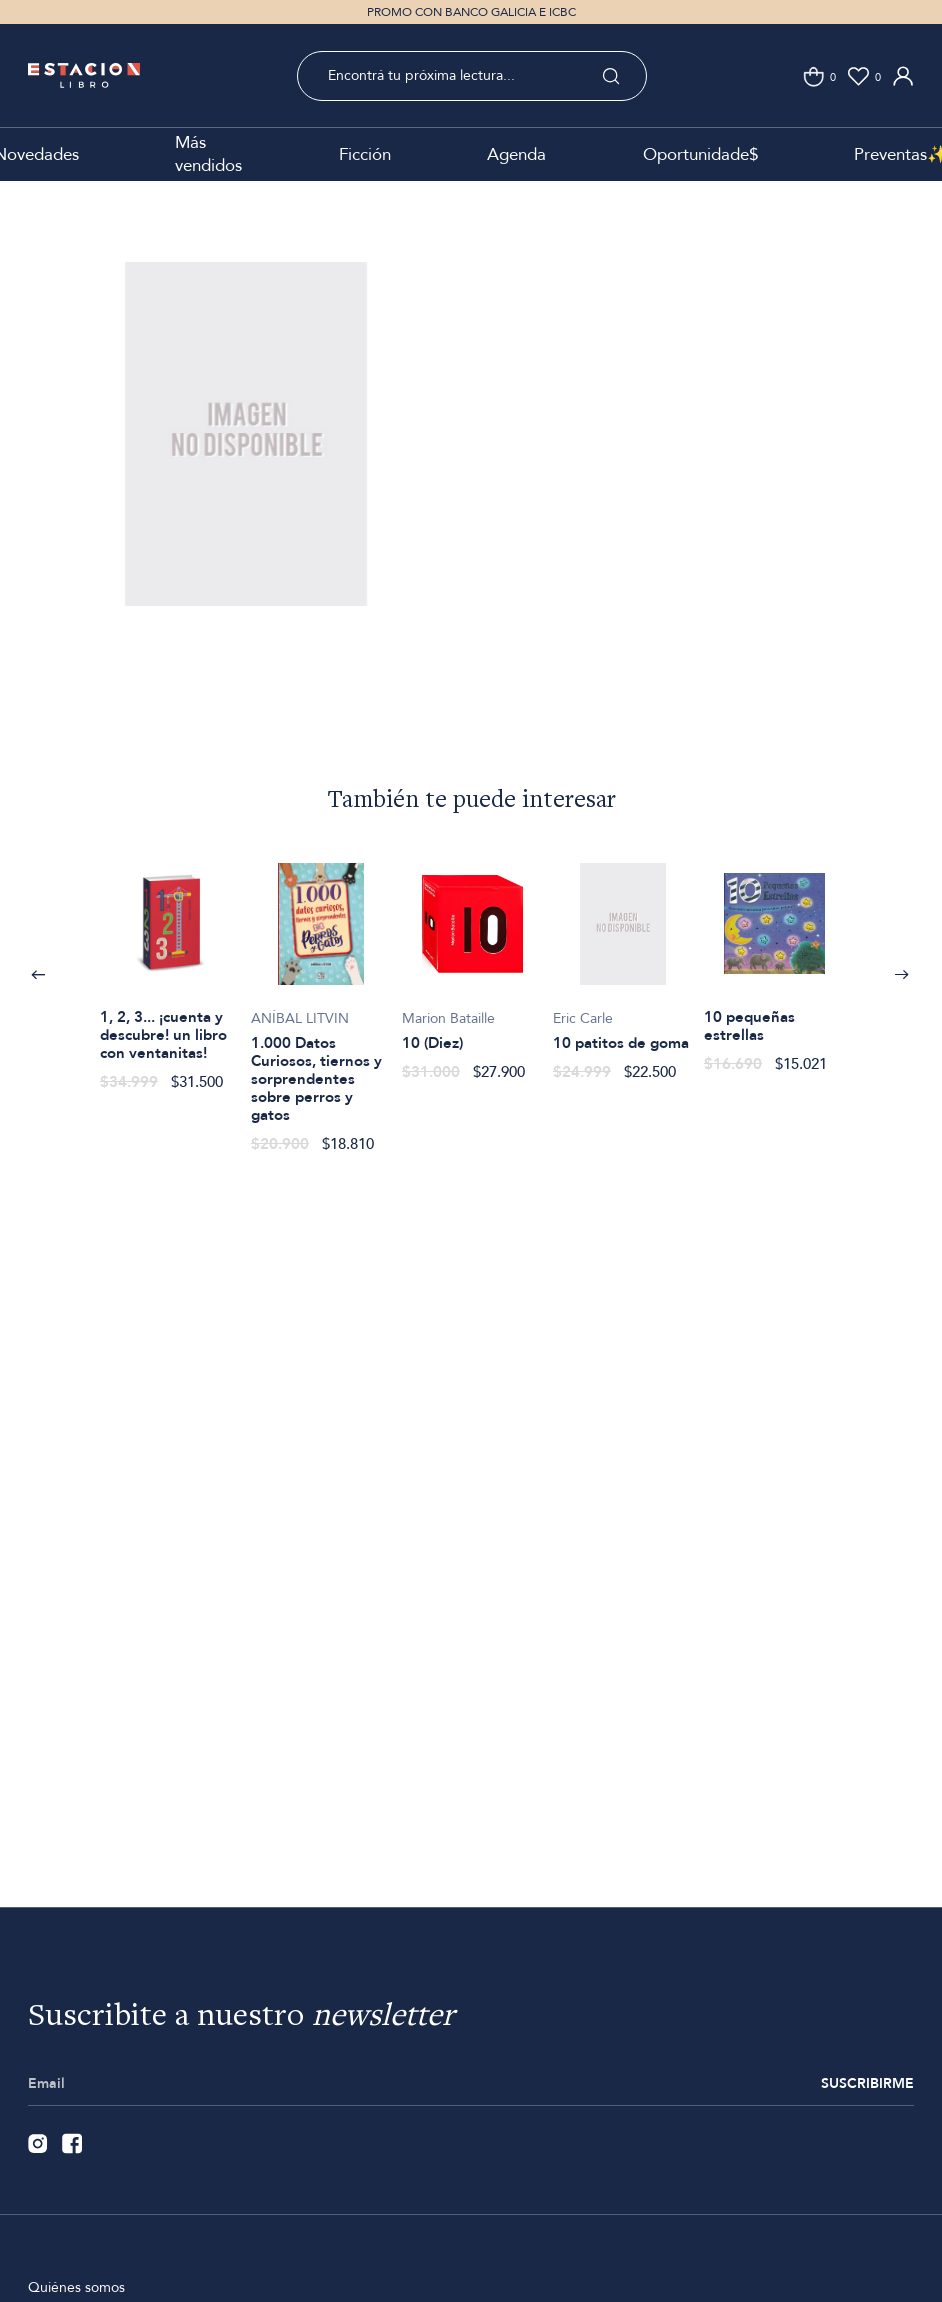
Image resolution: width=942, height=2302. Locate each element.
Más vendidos (208, 154)
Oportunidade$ (700, 154)
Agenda (516, 154)
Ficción (365, 154)
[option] (246, 464)
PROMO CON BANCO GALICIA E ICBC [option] (471, 12)
